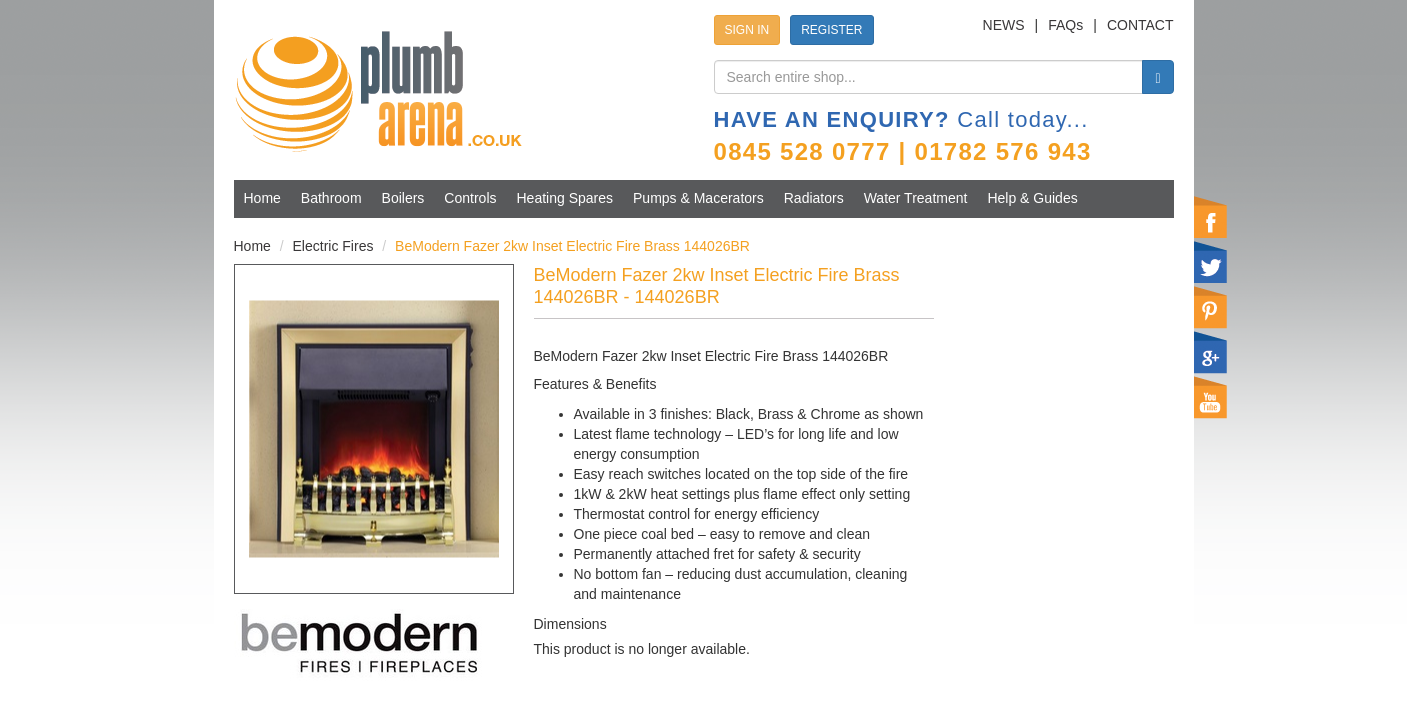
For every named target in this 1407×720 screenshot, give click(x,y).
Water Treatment (916, 198)
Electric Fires (333, 246)
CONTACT (1140, 25)
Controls (470, 198)
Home (262, 198)
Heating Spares (565, 198)
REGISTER (831, 30)
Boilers (403, 198)
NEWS (1004, 25)
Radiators (814, 198)
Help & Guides (1032, 198)
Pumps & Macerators (698, 198)
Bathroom (331, 198)
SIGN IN (747, 30)
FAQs (1065, 25)
